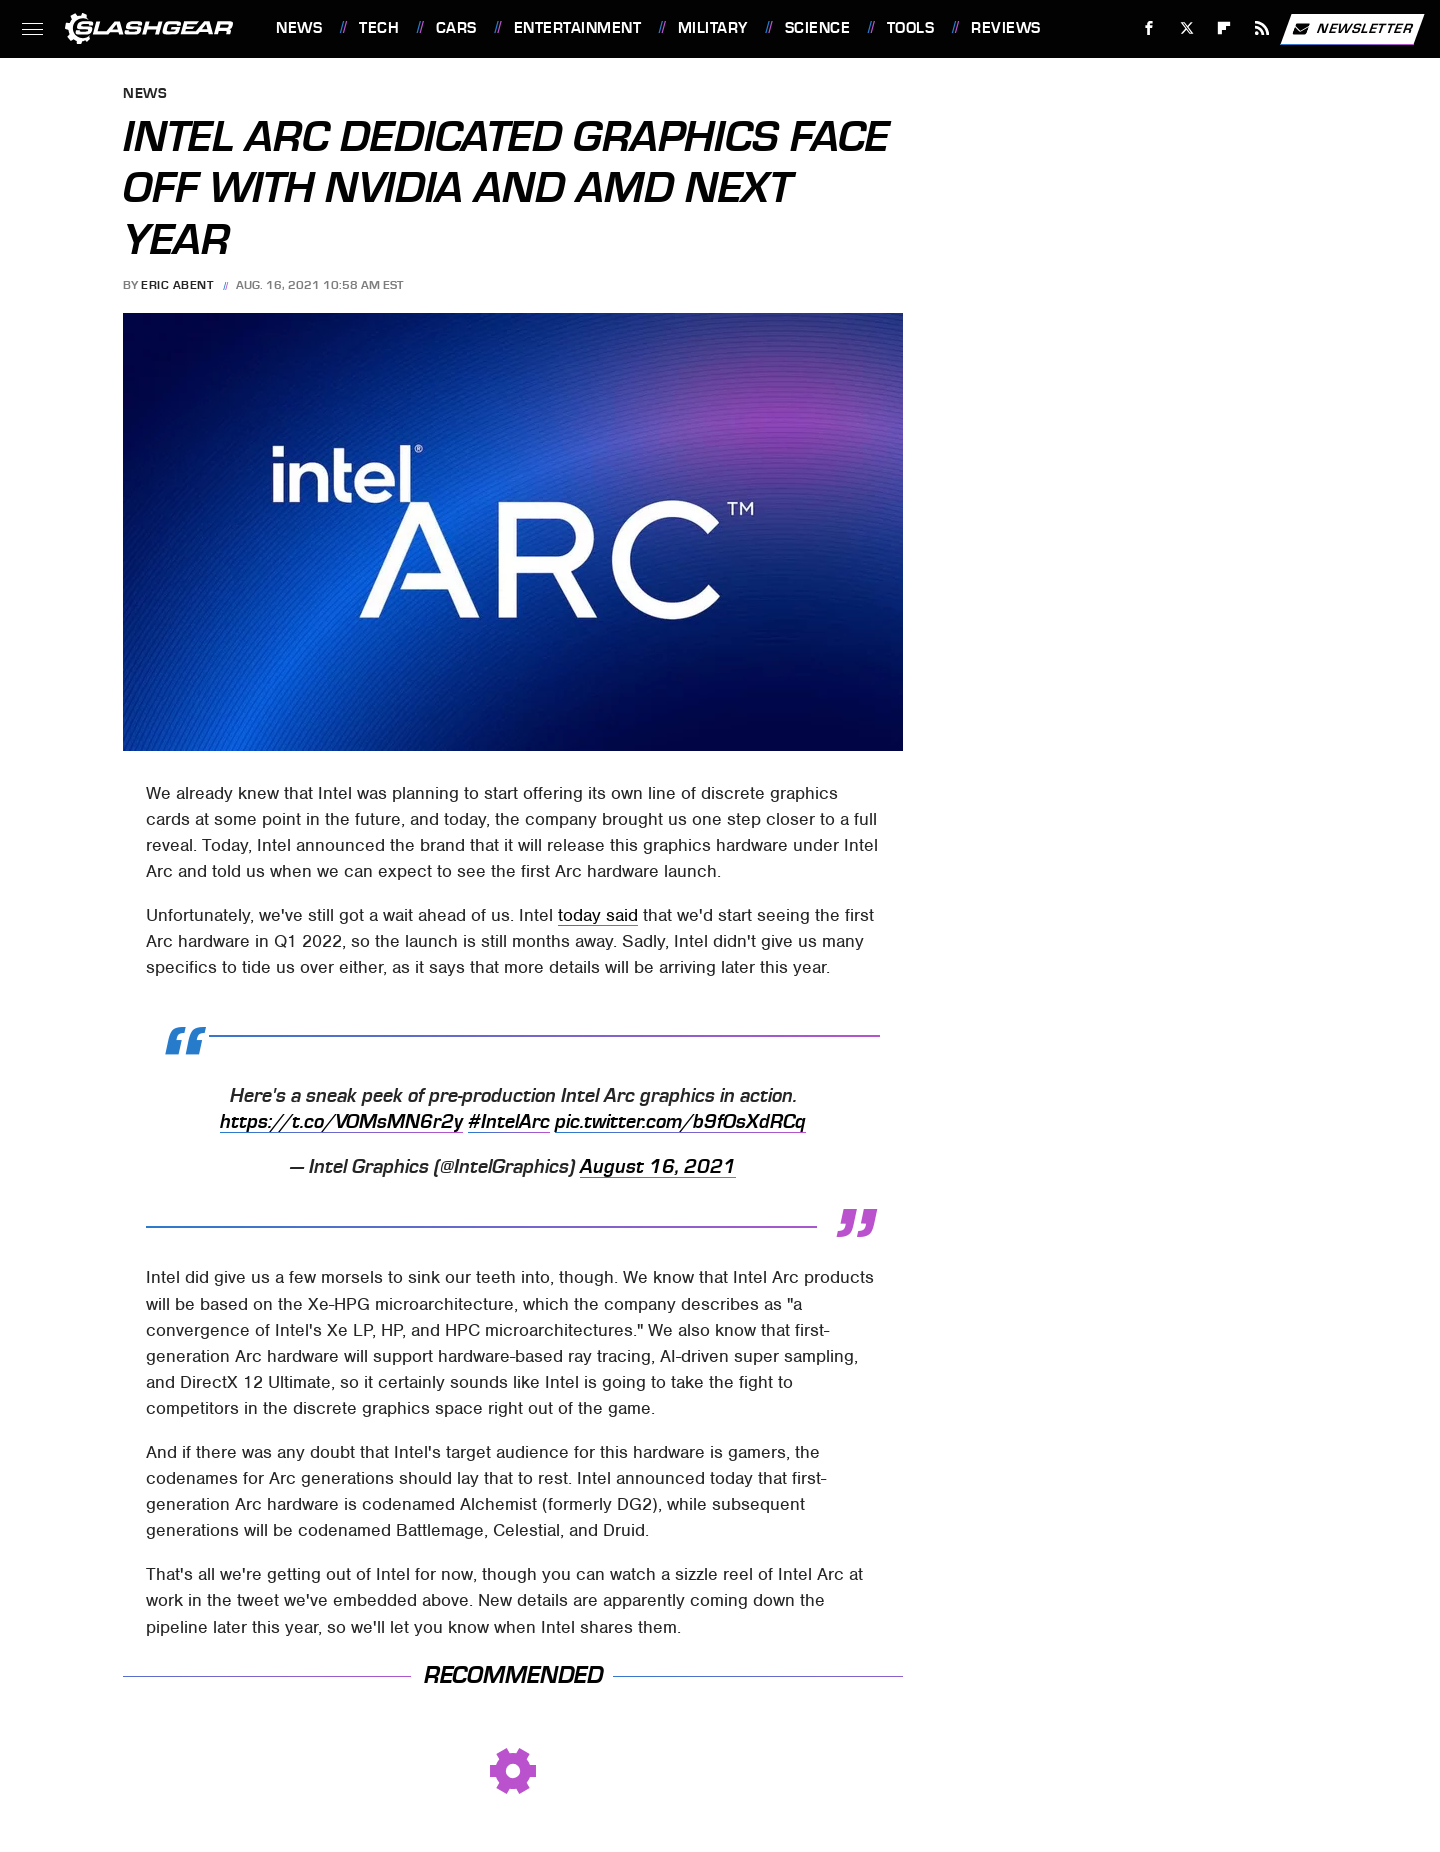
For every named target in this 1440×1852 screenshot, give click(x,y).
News (299, 28)
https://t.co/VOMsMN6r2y (341, 1122)
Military (713, 28)
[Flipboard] (1224, 28)
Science (818, 28)
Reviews (1006, 28)
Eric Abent (177, 285)
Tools (911, 28)
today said (598, 915)
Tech (379, 28)
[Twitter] (1186, 28)
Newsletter (1352, 29)
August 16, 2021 (658, 1167)
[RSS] (1262, 28)
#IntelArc (509, 1122)
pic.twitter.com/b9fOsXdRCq (680, 1122)
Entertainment (578, 28)
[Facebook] (1149, 28)
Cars (456, 28)
